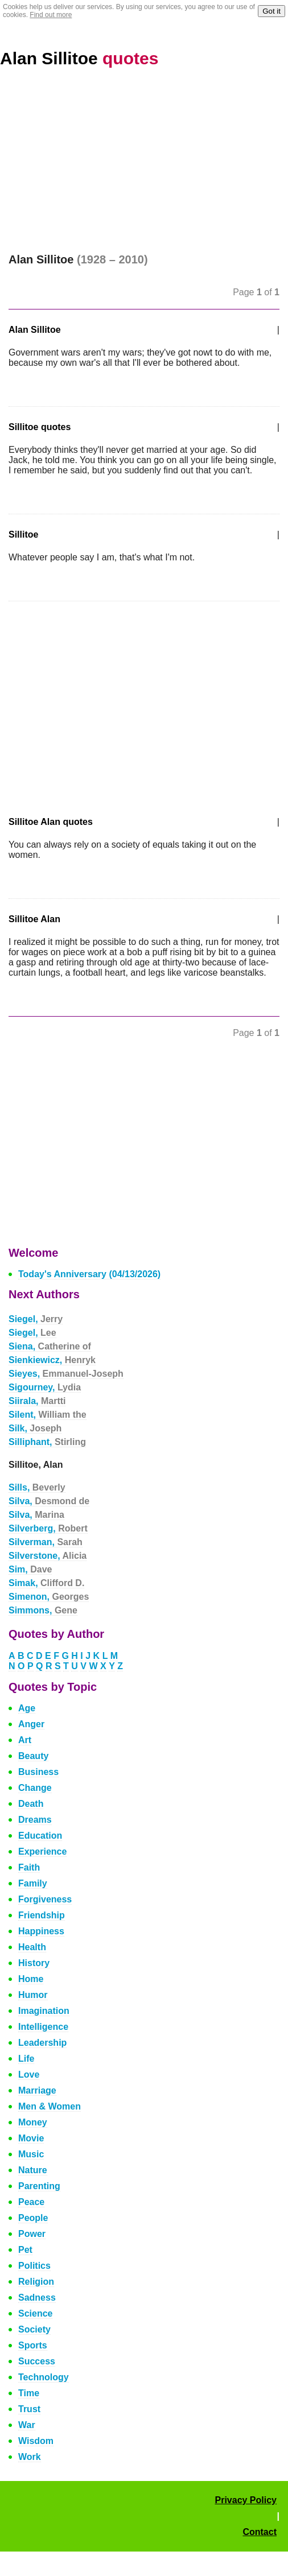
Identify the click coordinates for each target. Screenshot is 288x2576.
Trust (29, 2409)
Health (32, 1947)
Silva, (49, 1501)
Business (38, 1772)
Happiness (41, 1931)
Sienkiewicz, (52, 1360)
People (33, 2218)
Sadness (37, 2297)
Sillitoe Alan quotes (51, 822)
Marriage (37, 2090)
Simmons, (43, 1610)
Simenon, (49, 1596)
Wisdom (36, 2441)
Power (32, 2234)
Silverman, (46, 1542)
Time (28, 2393)
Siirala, (37, 1401)
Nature (32, 2170)
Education (40, 1835)
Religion (36, 2281)
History (34, 1963)
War (26, 2425)
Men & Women (49, 2106)
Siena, (50, 1346)
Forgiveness (45, 1899)
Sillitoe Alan (34, 919)
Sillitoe (23, 534)
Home (30, 1979)
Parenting (39, 2186)
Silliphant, (47, 1442)
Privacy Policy (246, 2500)
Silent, (48, 1414)
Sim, (30, 1569)
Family (32, 1883)
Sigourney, (45, 1387)
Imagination (43, 2011)
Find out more (51, 15)
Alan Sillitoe (79, 58)
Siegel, (36, 1319)
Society (34, 2329)
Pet (25, 2250)
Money (32, 2122)
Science (35, 2313)
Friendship (41, 1915)
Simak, (46, 1583)
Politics (34, 2265)
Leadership (42, 2042)
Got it (271, 11)
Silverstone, (48, 1556)
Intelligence (43, 2027)
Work (29, 2457)
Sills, (37, 1487)
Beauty (33, 1756)
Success (36, 2361)
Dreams (35, 1819)
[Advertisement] (144, 167)
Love (28, 2074)
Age (26, 1708)
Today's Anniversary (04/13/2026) (89, 1274)
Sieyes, (66, 1373)
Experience (42, 1851)
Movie (31, 2138)
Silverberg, (48, 1528)
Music (31, 2154)
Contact (259, 2532)
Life (26, 2058)
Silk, (35, 1428)
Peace (31, 2202)
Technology (43, 2377)
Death (30, 1804)
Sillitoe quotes (40, 427)
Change (35, 1788)
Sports (32, 2345)
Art (24, 1740)
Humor (33, 1995)
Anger (31, 1724)
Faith (29, 1867)
